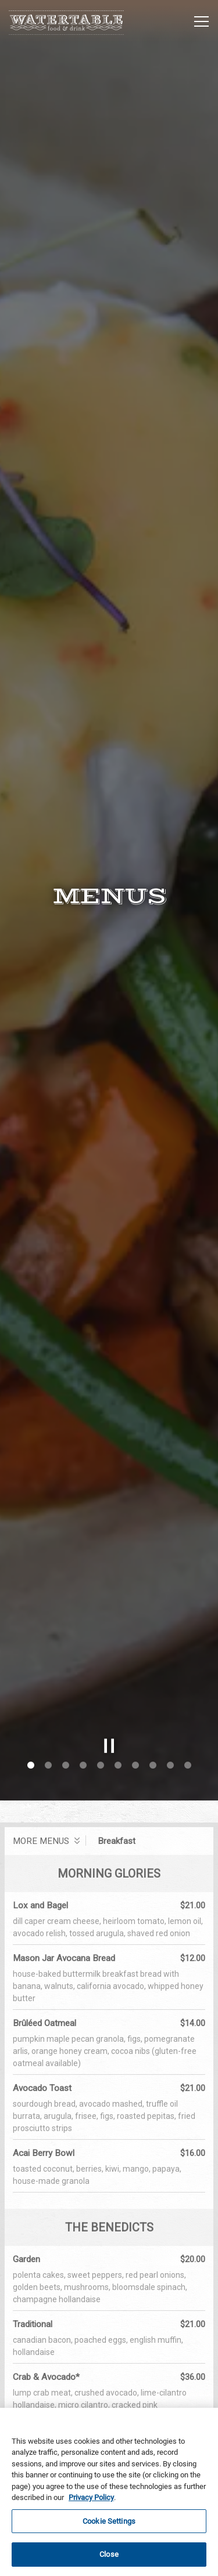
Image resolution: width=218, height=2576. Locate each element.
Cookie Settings (109, 2521)
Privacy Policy (91, 2497)
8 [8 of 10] (153, 1642)
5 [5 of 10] (100, 1642)
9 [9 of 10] (170, 1642)
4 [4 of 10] (83, 1642)
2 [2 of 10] (48, 1642)
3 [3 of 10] (66, 1642)
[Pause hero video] (109, 1622)
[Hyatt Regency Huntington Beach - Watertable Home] (67, 21)
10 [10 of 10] (188, 1642)
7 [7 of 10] (135, 1642)
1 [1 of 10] (31, 1642)
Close (109, 2554)
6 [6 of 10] (118, 1642)
